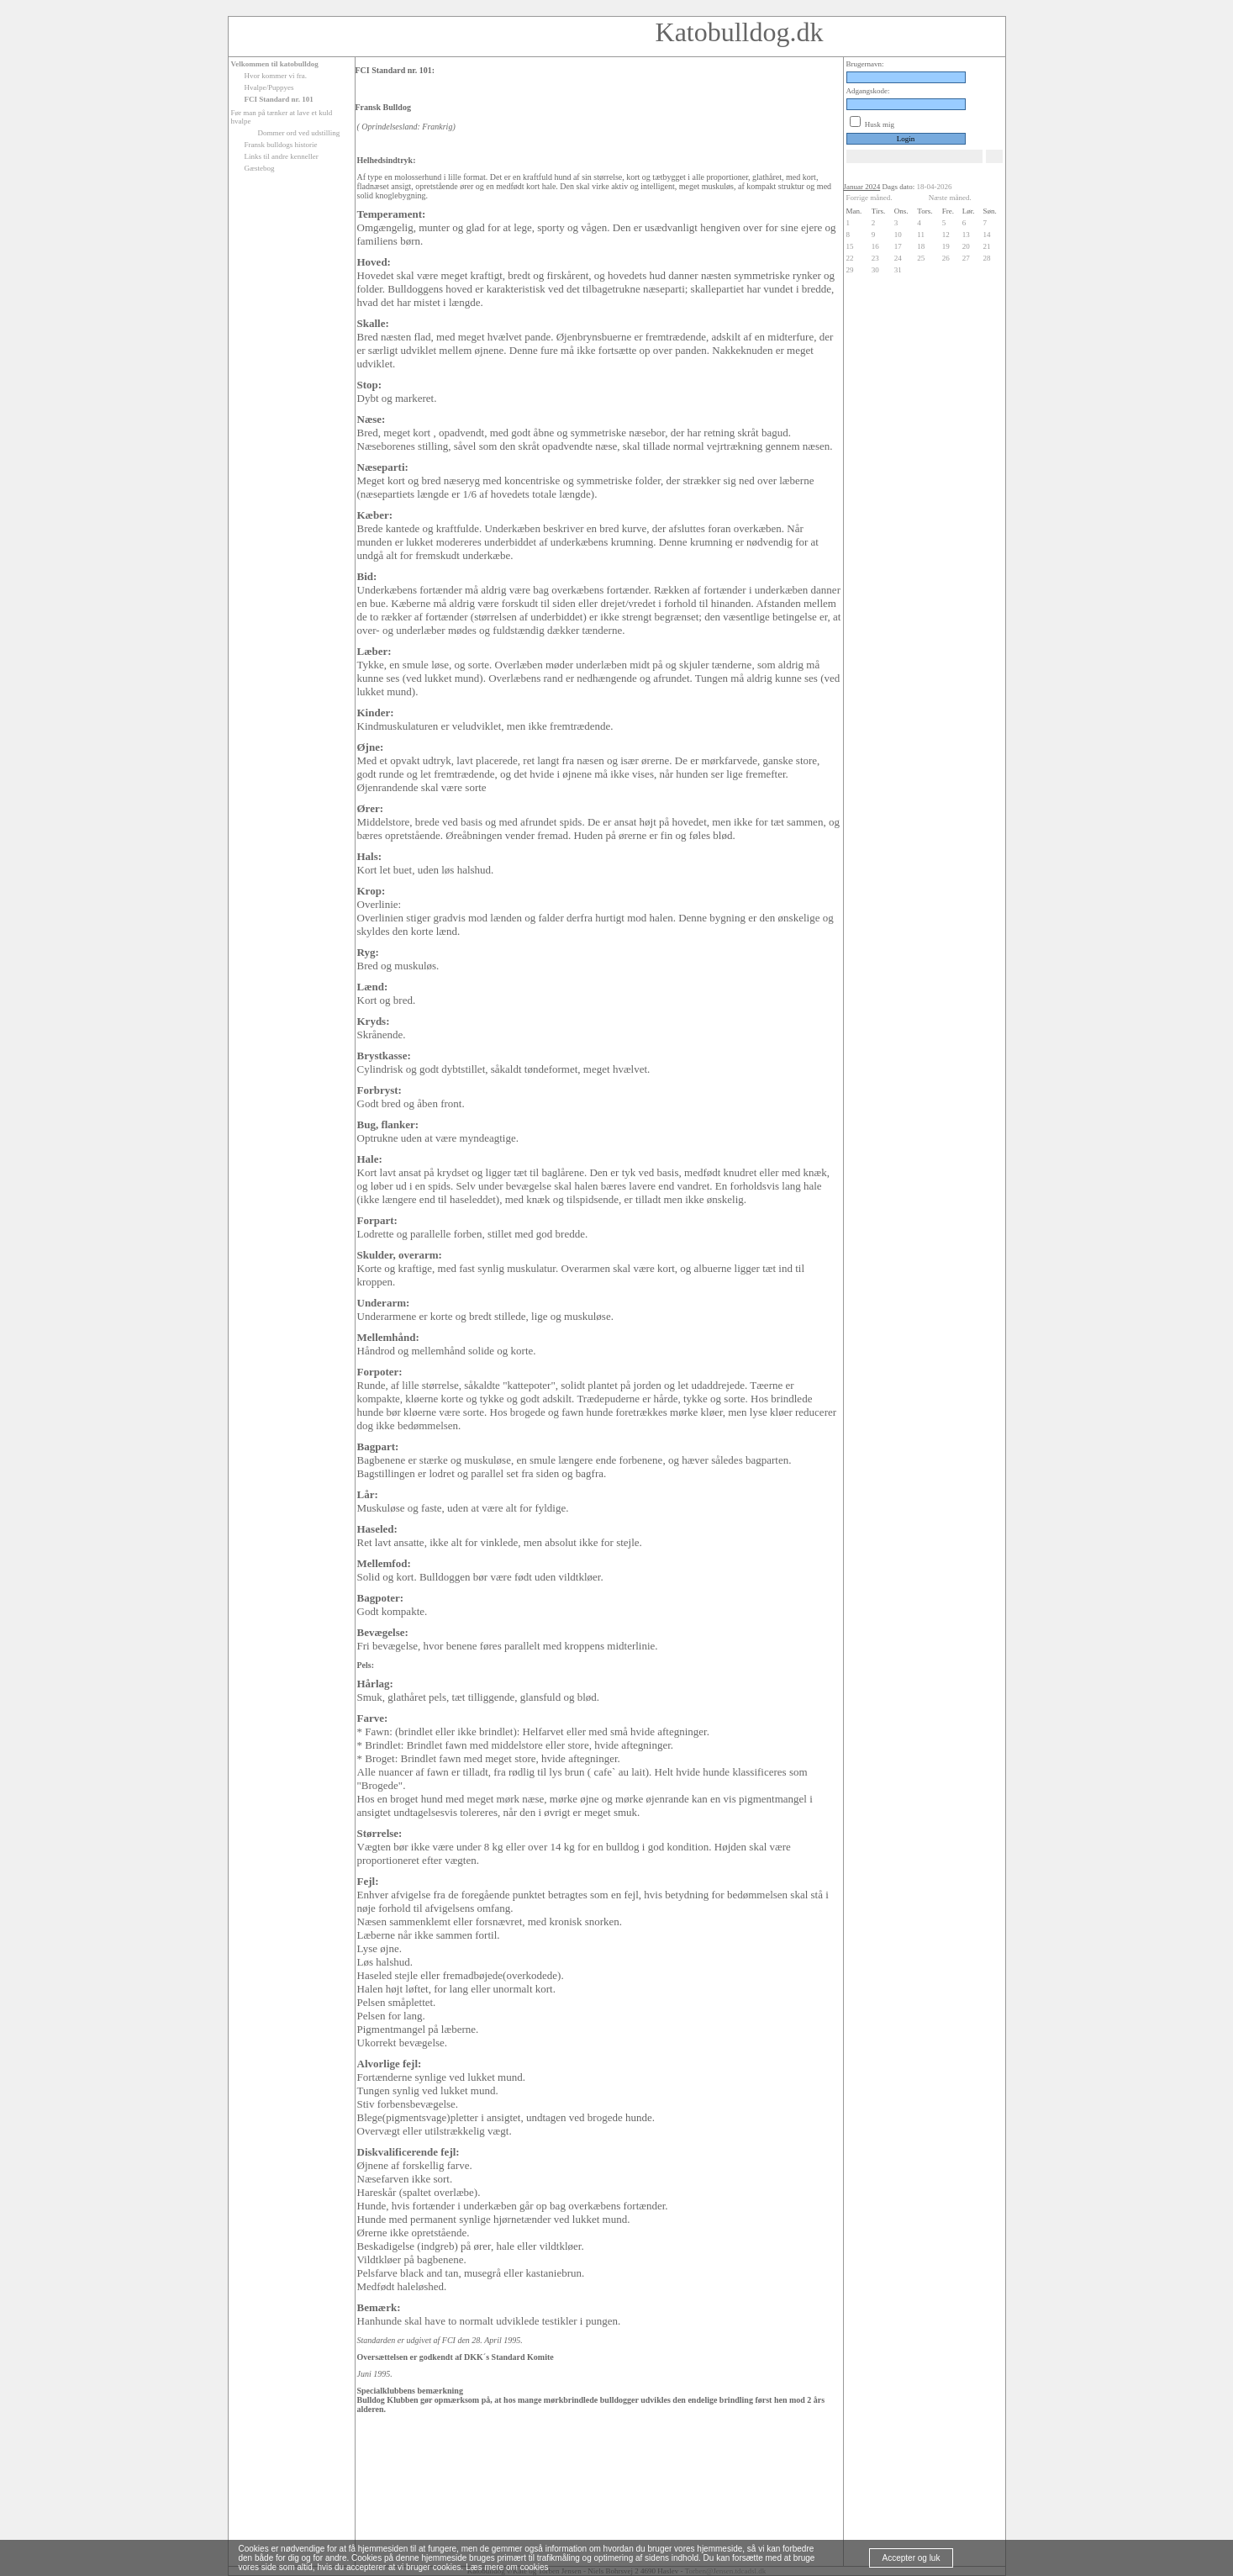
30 (875, 270)
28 (987, 258)
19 (946, 246)
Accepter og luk (912, 2558)
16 (875, 246)
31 (898, 270)
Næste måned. (950, 197)
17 (898, 246)
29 (850, 270)
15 (850, 246)
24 (898, 258)
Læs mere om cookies (507, 2567)
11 (921, 234)
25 (921, 258)
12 (946, 234)
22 (850, 258)
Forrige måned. (869, 197)
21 (987, 246)
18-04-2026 (934, 186)
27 (966, 258)
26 (946, 258)
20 (966, 246)
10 (898, 234)
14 (987, 234)
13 (966, 234)
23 (875, 258)
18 (921, 246)
